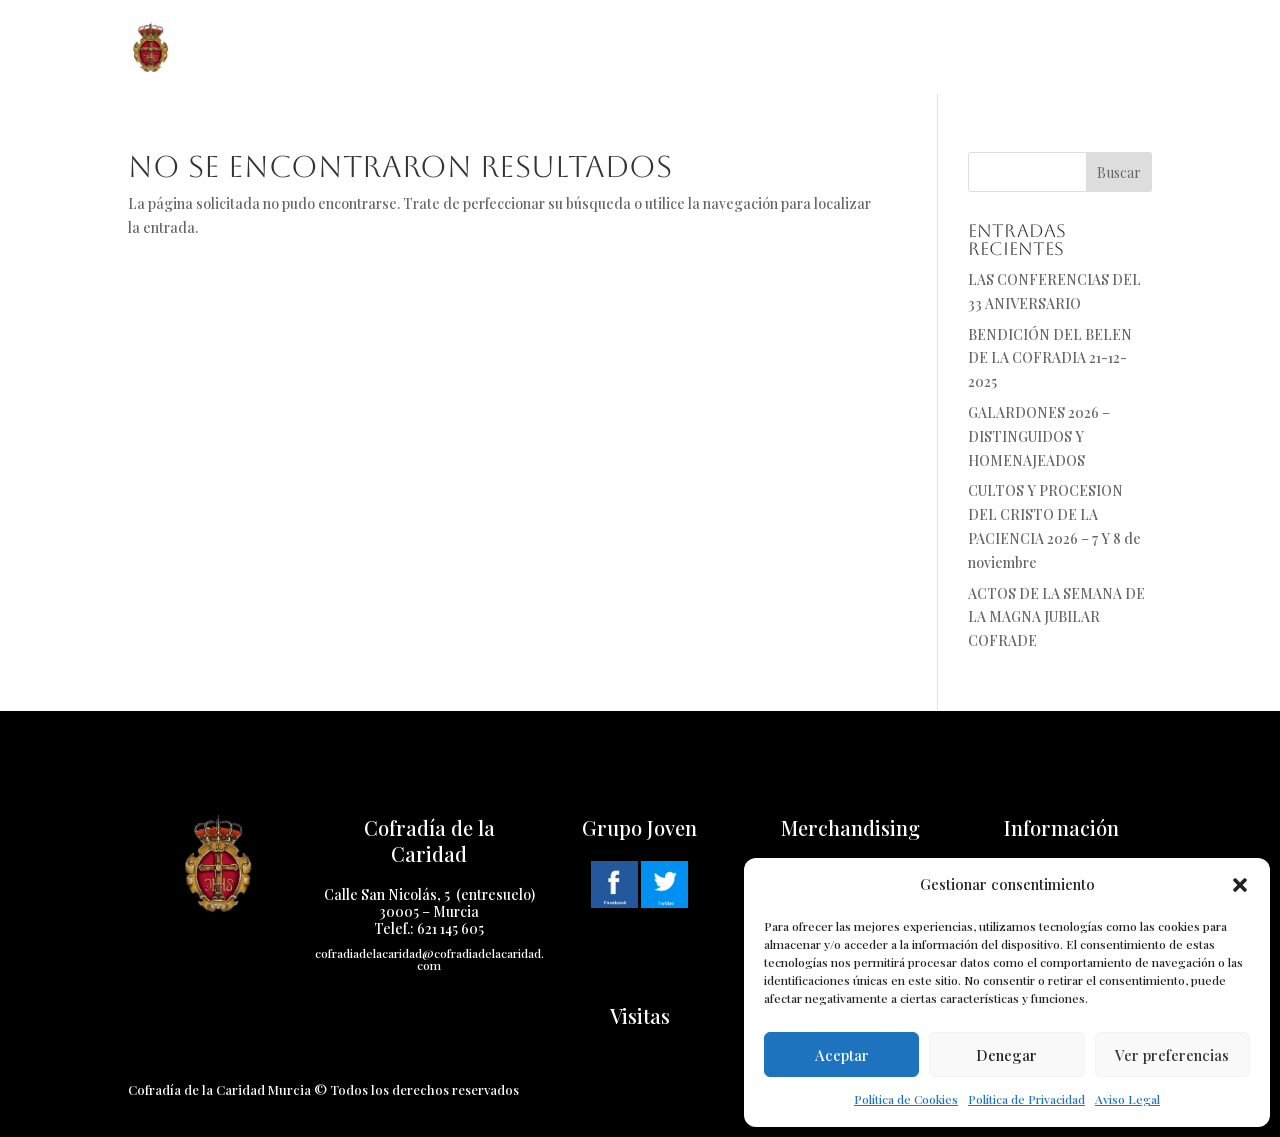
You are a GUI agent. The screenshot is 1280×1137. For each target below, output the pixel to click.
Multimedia (827, 47)
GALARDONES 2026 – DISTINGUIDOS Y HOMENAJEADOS (1039, 436)
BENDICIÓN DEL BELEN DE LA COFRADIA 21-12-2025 (1050, 358)
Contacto (959, 47)
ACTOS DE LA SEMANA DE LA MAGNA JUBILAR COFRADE (1056, 617)
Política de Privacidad (1026, 1099)
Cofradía (357, 47)
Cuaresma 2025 (680, 47)
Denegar (1006, 1055)
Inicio (270, 47)
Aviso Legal (1127, 1099)
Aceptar (842, 1055)
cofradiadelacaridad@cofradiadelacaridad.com (429, 959)
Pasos (576, 47)
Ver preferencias (1172, 1055)
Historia (474, 47)
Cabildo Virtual (1089, 47)
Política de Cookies (906, 1099)
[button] (1240, 885)
